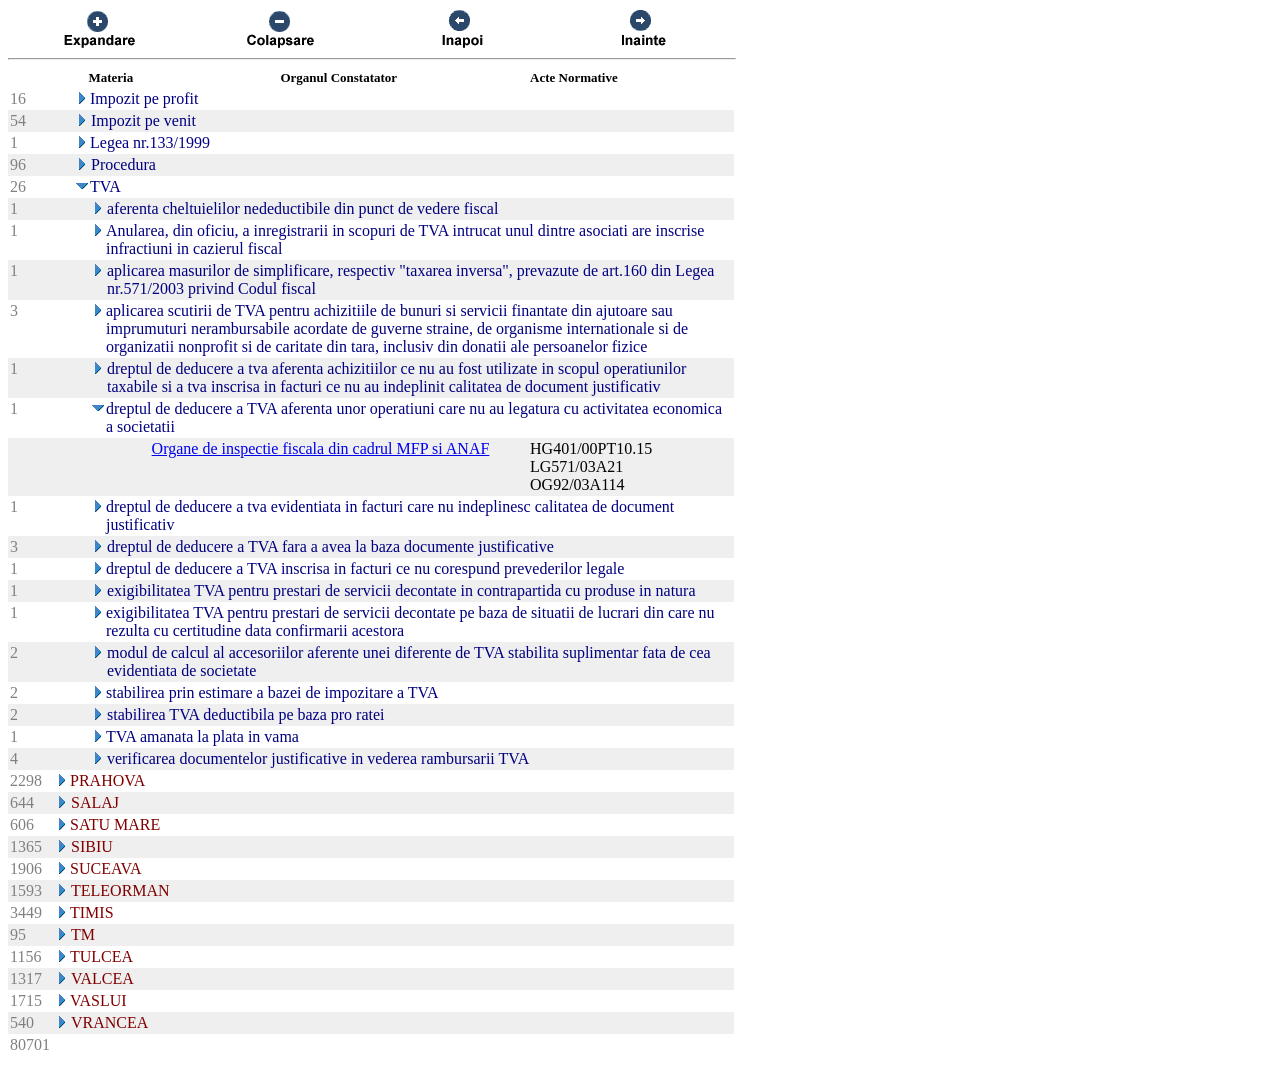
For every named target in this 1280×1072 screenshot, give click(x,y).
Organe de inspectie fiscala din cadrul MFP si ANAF (321, 448)
